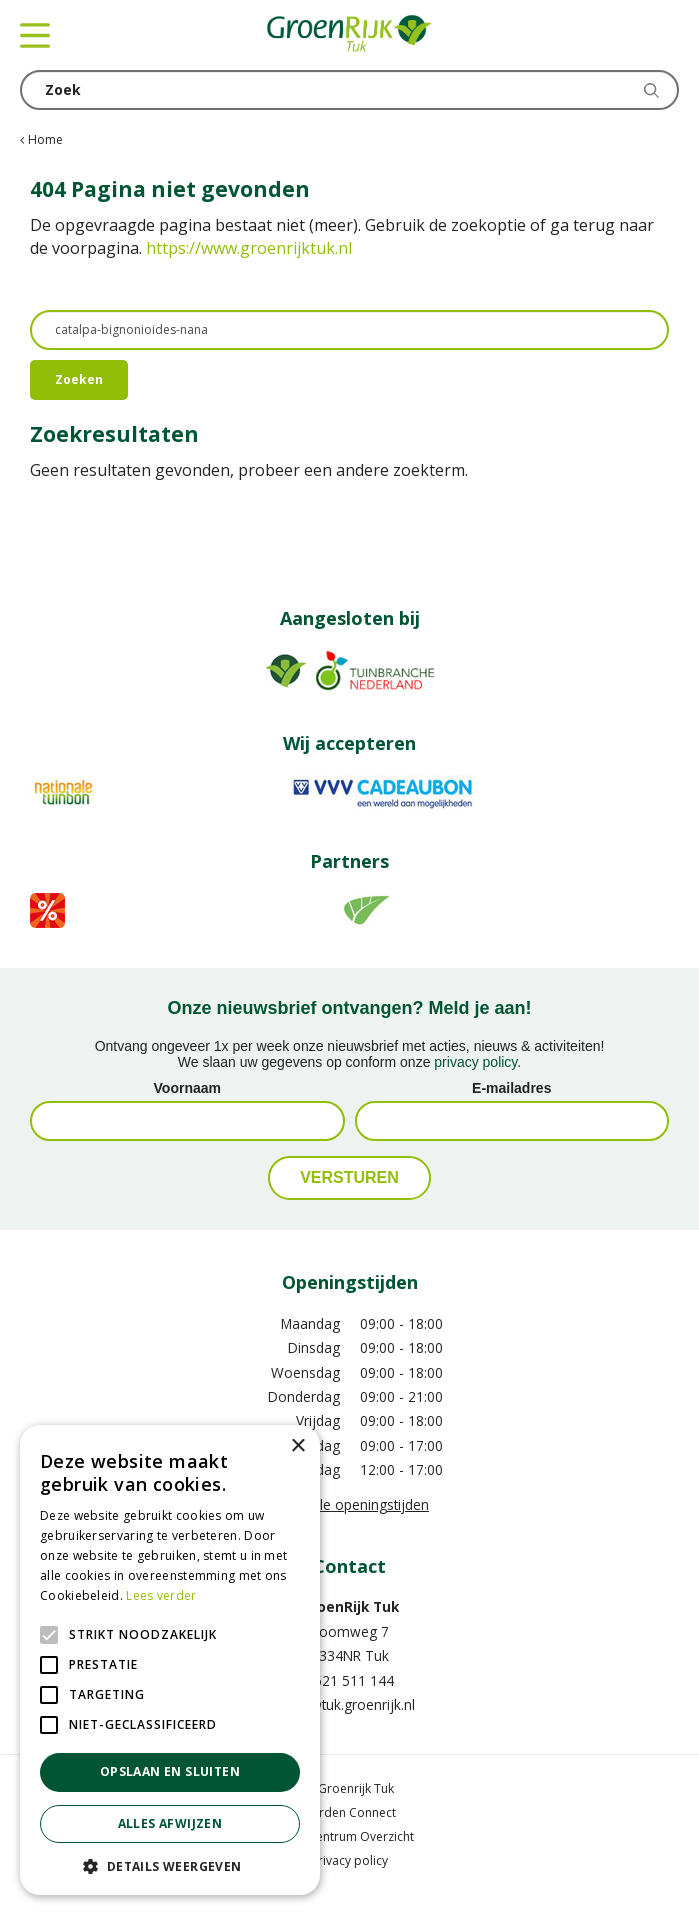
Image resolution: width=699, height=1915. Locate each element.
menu (35, 35)
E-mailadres (511, 1088)
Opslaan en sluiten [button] (170, 1771)
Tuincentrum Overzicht (350, 1836)
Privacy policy (349, 1860)
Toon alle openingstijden (349, 1504)
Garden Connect (349, 1812)
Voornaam (187, 1088)
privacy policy (475, 1062)
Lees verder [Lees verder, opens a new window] (161, 1595)
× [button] (297, 1446)
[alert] (170, 1660)
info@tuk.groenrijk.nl (349, 1704)
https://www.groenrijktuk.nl (249, 248)
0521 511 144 (350, 1680)
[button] (170, 1865)
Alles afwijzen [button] (170, 1823)
